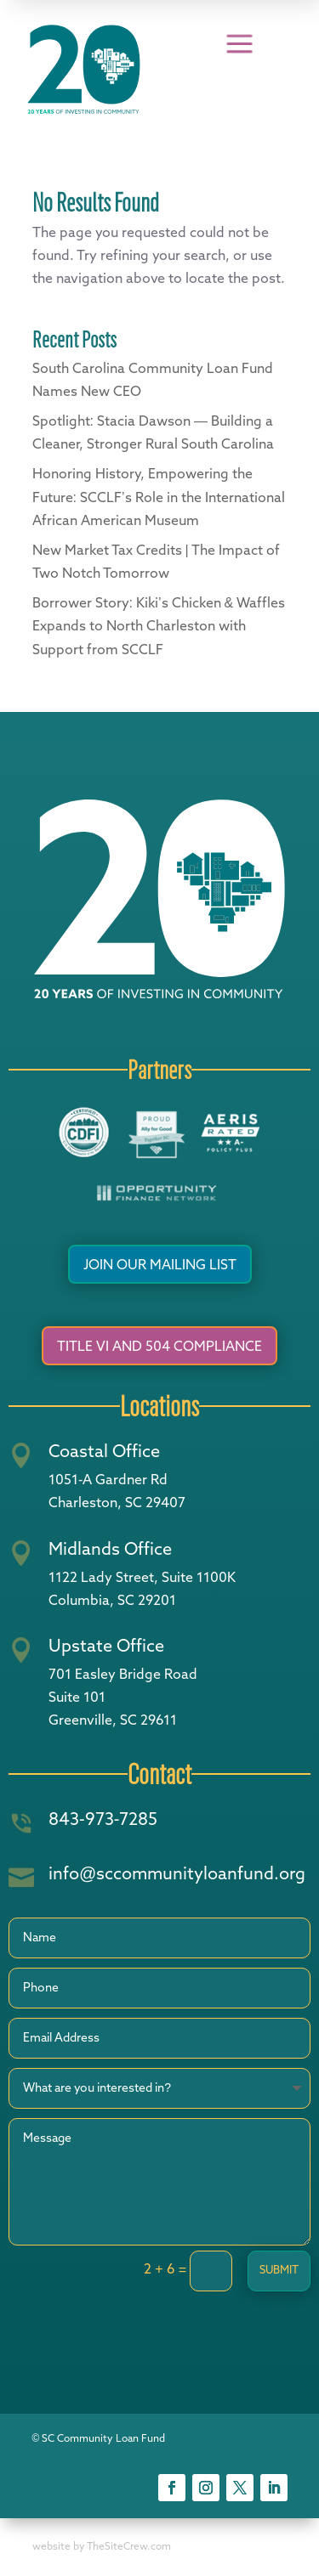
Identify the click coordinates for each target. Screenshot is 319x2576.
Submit (279, 2270)
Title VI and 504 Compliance (159, 1347)
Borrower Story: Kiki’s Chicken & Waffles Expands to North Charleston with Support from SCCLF (159, 627)
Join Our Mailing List (159, 1266)
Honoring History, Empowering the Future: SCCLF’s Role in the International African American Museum (158, 498)
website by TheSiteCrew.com (101, 2547)
